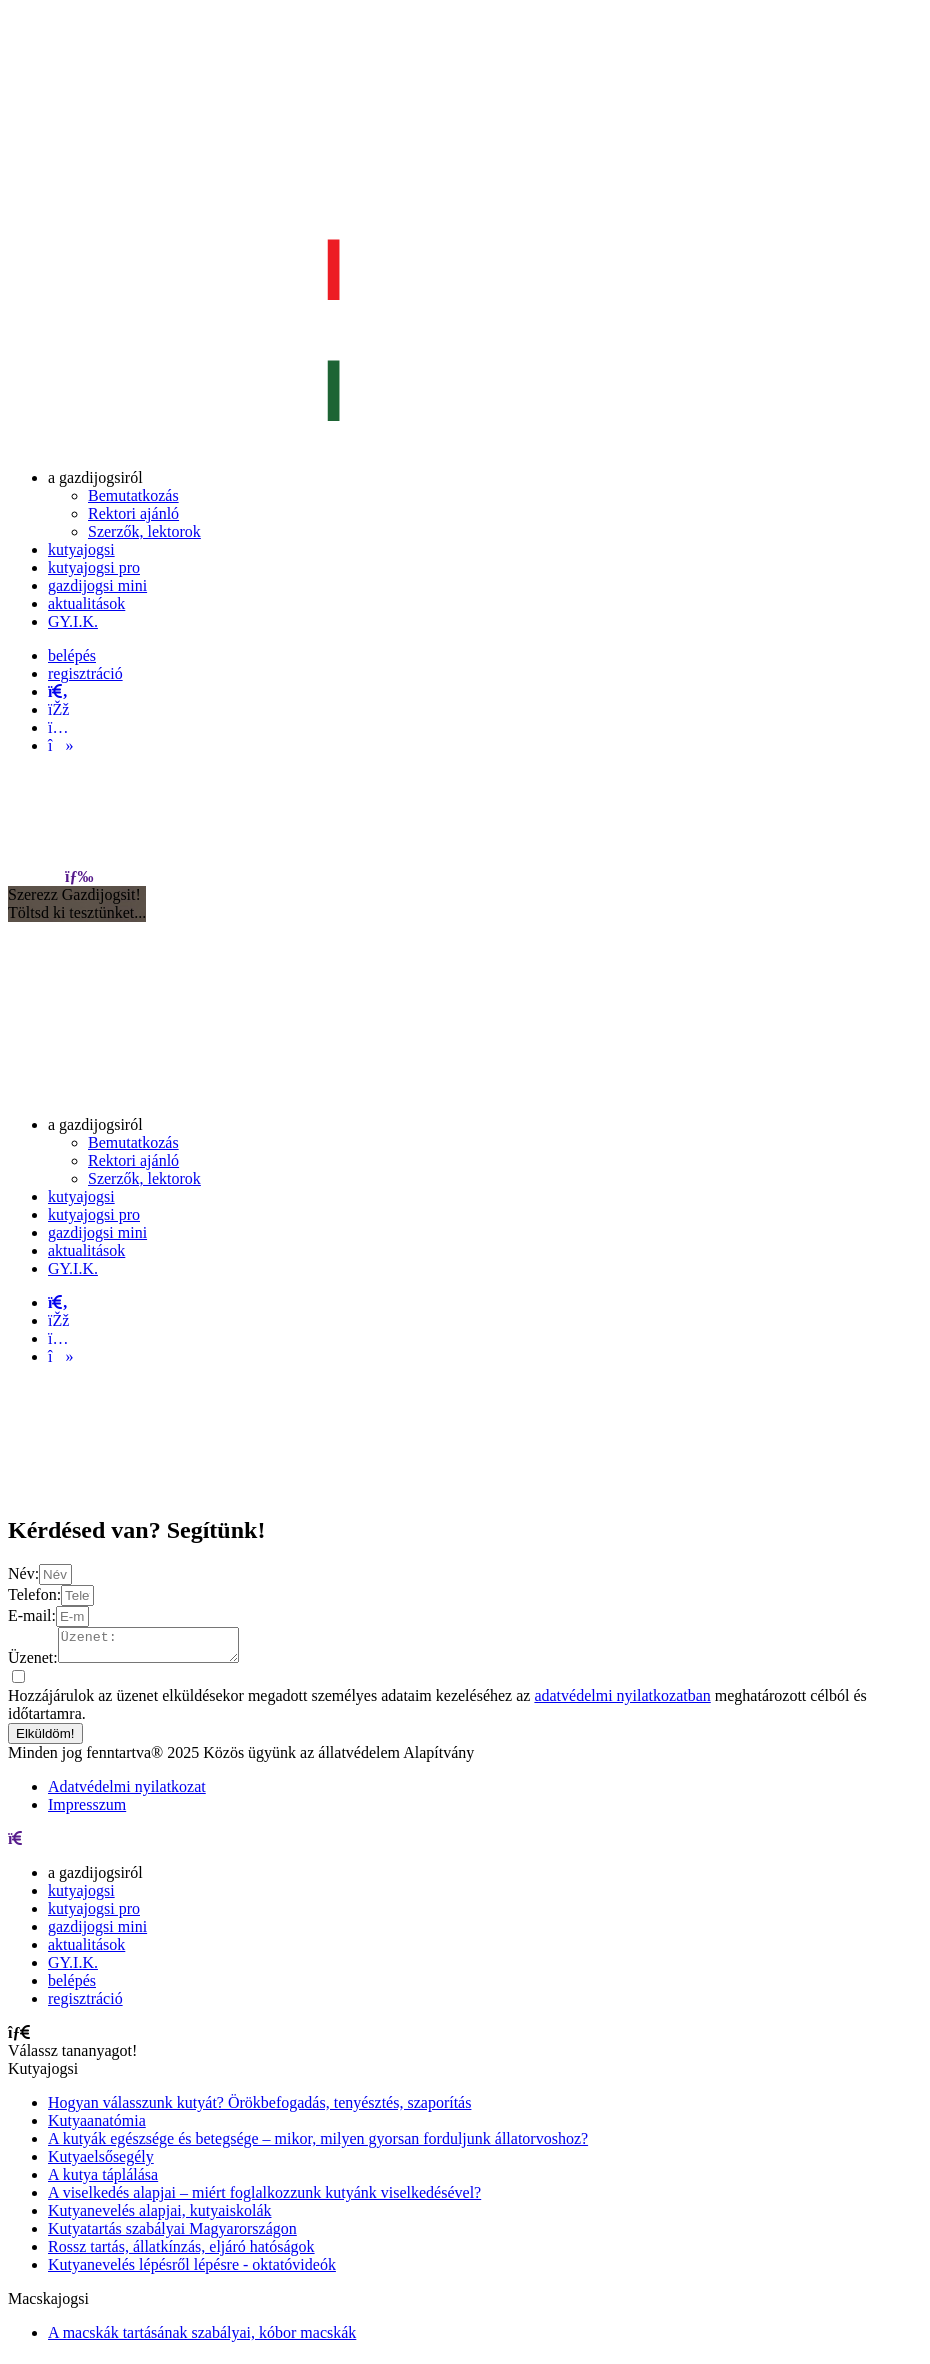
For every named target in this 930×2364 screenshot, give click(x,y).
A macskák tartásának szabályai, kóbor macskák (202, 2338)
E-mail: (32, 1615)
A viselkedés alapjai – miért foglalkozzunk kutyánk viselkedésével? (264, 2198)
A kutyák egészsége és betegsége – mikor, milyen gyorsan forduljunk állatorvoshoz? (318, 2144)
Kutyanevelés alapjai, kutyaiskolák (159, 2216)
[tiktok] (60, 745)
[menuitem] (95, 477)
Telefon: (34, 1594)
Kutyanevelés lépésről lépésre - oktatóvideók (192, 2270)
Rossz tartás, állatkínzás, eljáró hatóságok (181, 2252)
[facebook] (58, 709)
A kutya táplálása (103, 2180)
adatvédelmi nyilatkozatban (622, 1701)
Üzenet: (33, 1663)
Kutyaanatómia (97, 2126)
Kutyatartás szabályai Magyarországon (172, 2234)
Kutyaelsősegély (101, 2162)
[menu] (79, 876)
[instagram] (58, 727)
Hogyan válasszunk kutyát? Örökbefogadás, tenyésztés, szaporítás (259, 2108)
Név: (23, 1573)
